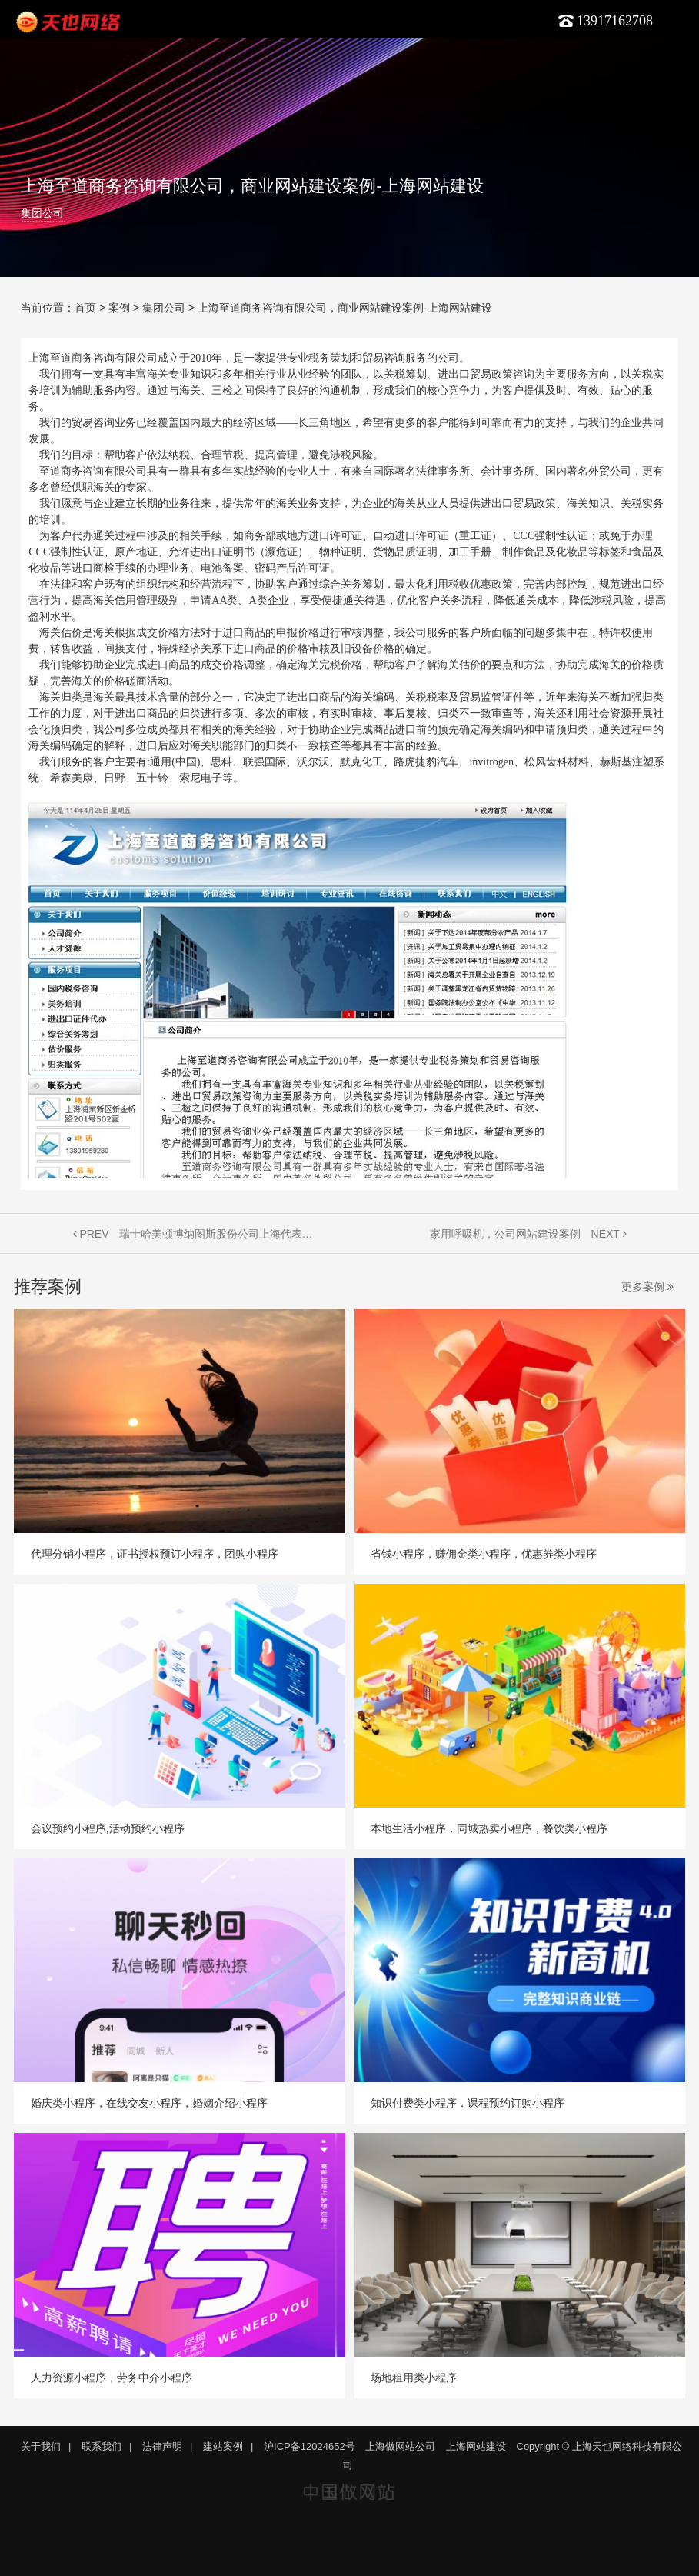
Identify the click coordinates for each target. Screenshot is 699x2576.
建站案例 (223, 2446)
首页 (85, 308)
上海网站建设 (476, 2446)
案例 (119, 308)
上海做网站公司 (400, 2446)
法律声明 (162, 2446)
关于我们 (41, 2446)
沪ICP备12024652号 (309, 2446)
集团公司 (42, 213)
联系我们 (101, 2446)
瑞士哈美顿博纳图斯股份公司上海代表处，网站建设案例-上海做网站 (219, 1234)
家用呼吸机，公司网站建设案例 (505, 1234)
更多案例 (647, 1287)
